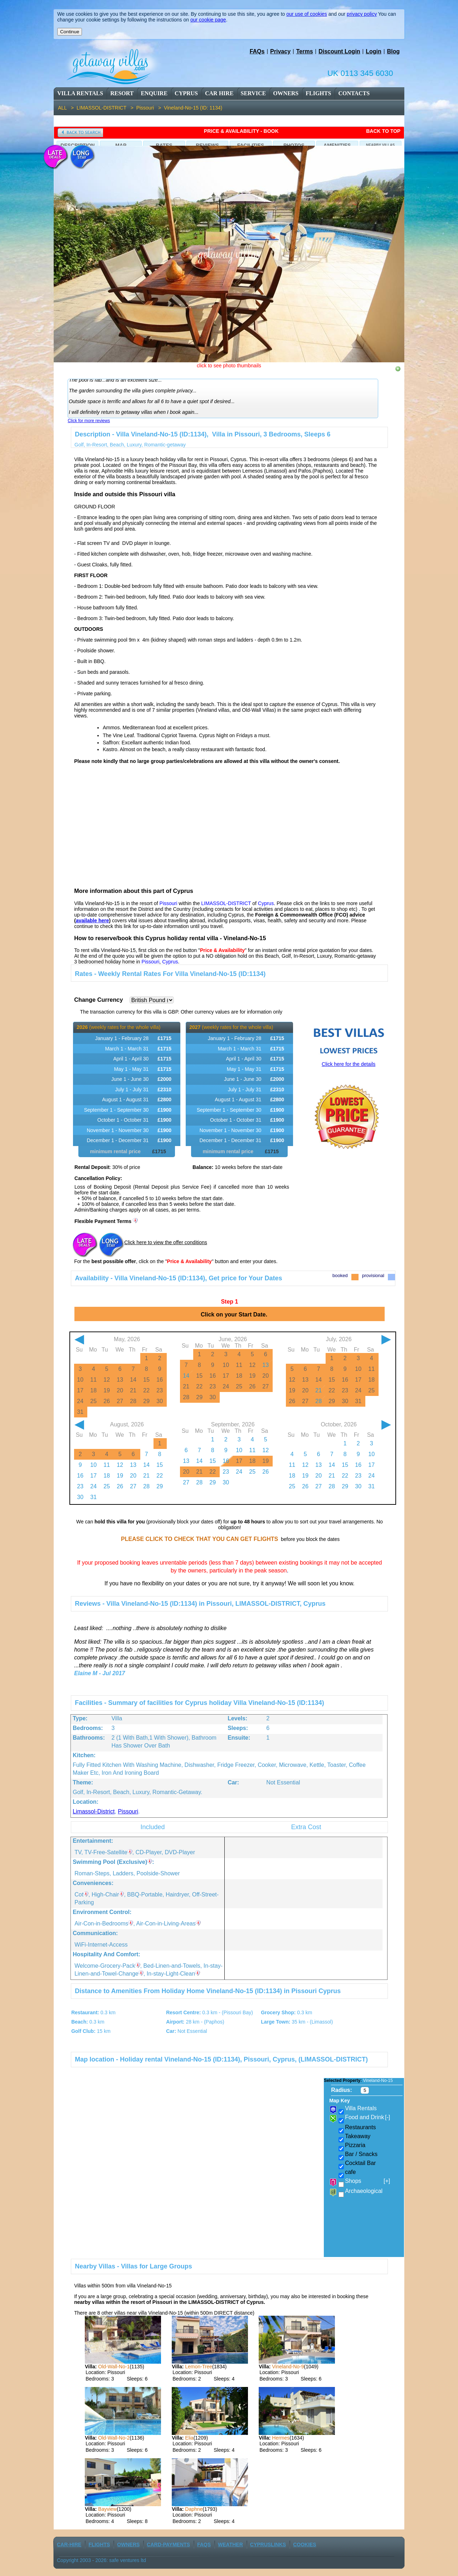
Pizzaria (355, 2145)
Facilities (250, 145)
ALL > (67, 108)
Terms (304, 51)
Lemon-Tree (198, 2366)
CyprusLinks (268, 2544)
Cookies (304, 2544)
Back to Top (383, 131)
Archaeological (364, 2191)
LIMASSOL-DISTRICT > (106, 108)
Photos (293, 145)
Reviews (207, 145)
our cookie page (208, 20)
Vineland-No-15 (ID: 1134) (193, 108)
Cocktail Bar (360, 2163)
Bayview (107, 2509)
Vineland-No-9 (288, 2366)
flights (318, 93)
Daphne (194, 2509)
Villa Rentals (80, 93)
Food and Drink (367, 2117)
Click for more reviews (89, 420)
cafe (350, 2172)
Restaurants (360, 2127)
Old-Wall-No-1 (114, 2366)
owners (285, 93)
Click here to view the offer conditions (165, 1242)
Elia (189, 2438)
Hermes (280, 2438)
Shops (367, 2181)
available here (92, 920)
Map (120, 145)
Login (373, 51)
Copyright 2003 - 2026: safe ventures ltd (101, 2560)
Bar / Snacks (361, 2154)
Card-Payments (168, 2544)
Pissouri (128, 1811)
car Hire (219, 93)
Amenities (337, 145)
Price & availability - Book (241, 131)
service (253, 93)
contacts (354, 93)
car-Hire (69, 2544)
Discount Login (339, 51)
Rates (164, 145)
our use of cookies (306, 14)
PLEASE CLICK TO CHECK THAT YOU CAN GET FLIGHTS (199, 1539)
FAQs (257, 51)
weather (230, 2544)
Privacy (280, 51)
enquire (154, 93)
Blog (393, 51)
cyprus (186, 93)
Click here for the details (348, 1064)
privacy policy (362, 14)
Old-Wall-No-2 (114, 2438)
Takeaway (357, 2136)
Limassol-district (93, 1811)
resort (122, 93)
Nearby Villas (380, 145)
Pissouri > (150, 108)
